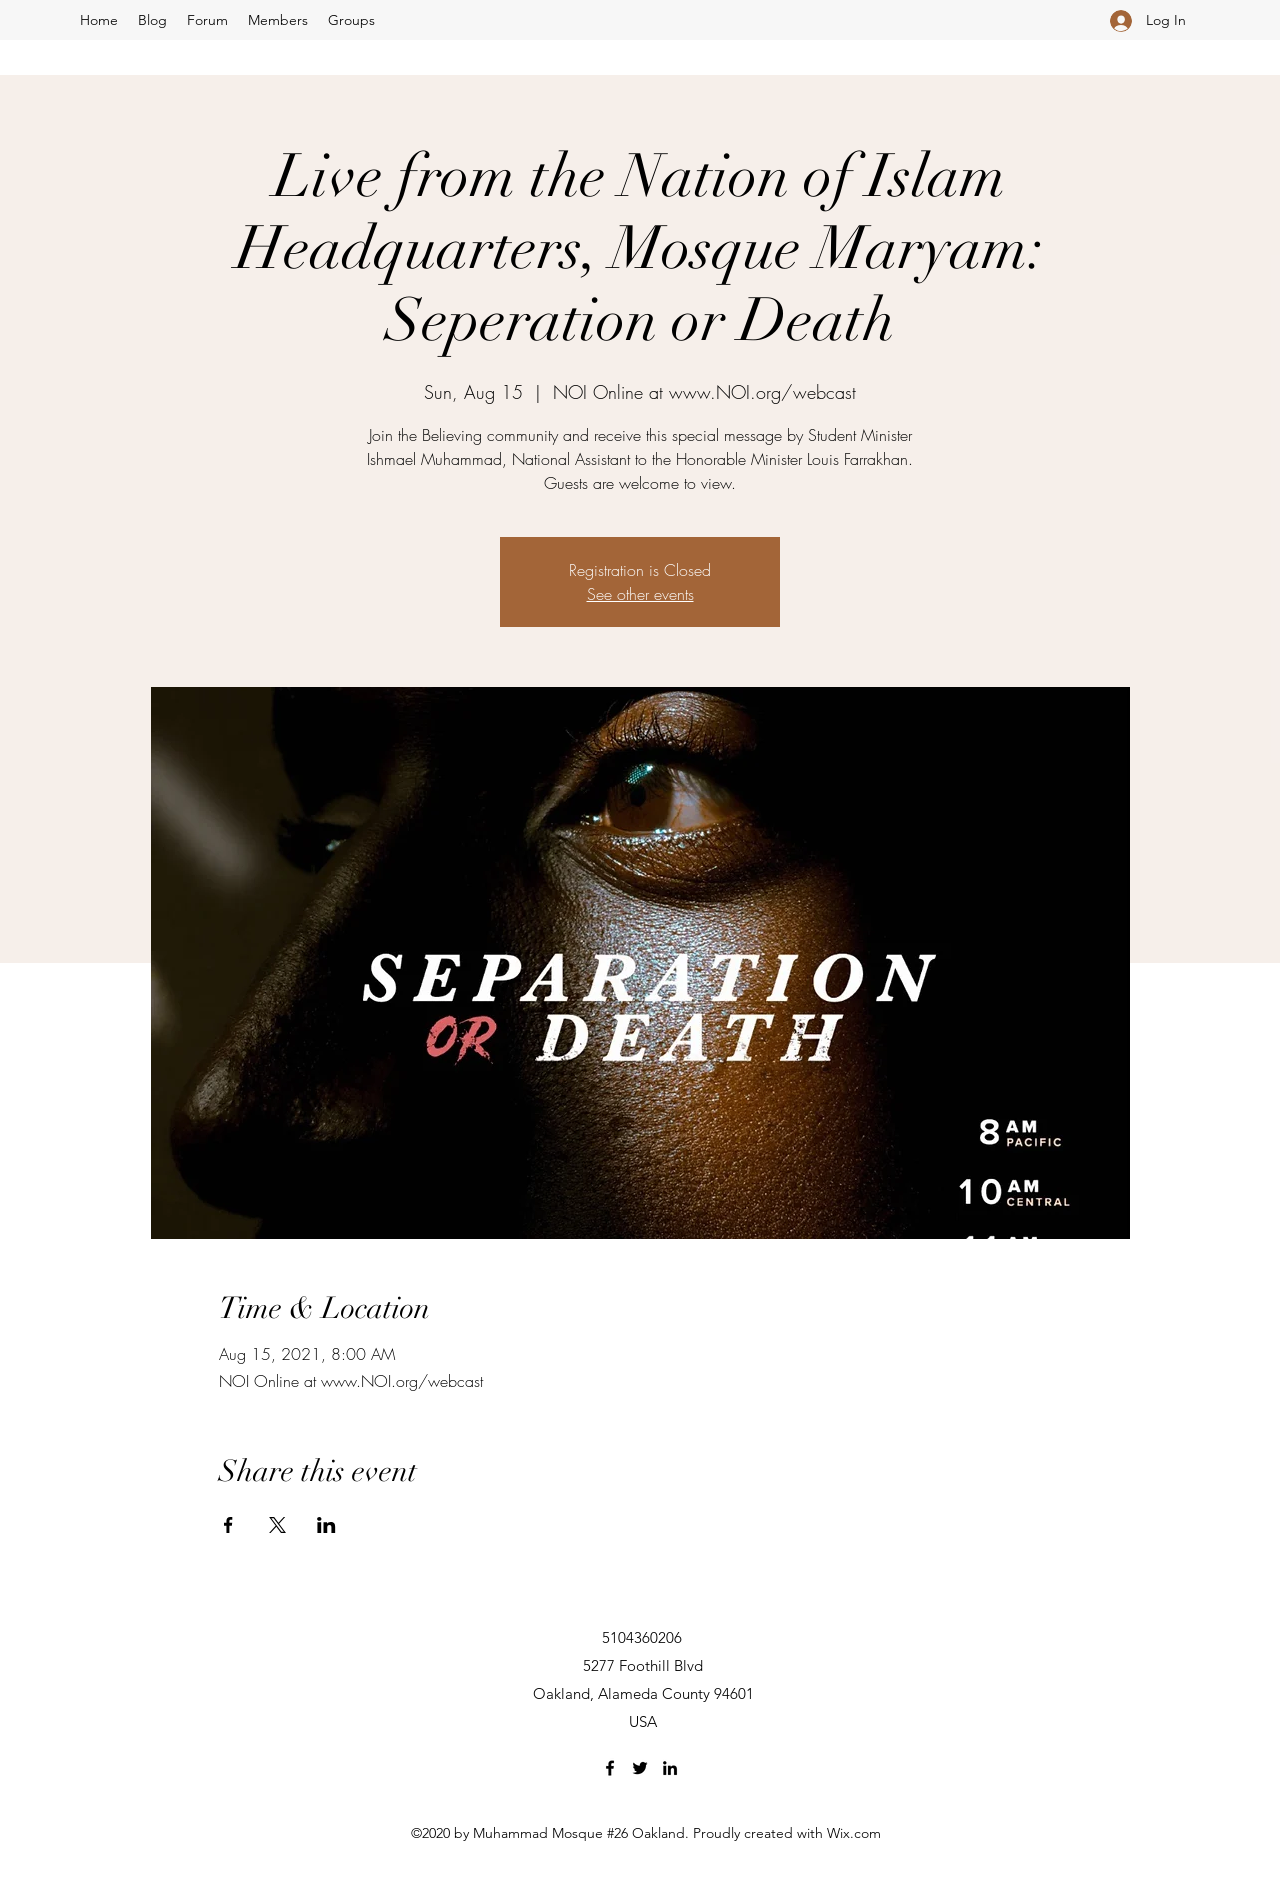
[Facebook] (610, 1768)
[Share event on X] (277, 1525)
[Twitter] (640, 1768)
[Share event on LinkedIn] (326, 1525)
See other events (640, 594)
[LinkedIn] (670, 1768)
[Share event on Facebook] (228, 1525)
